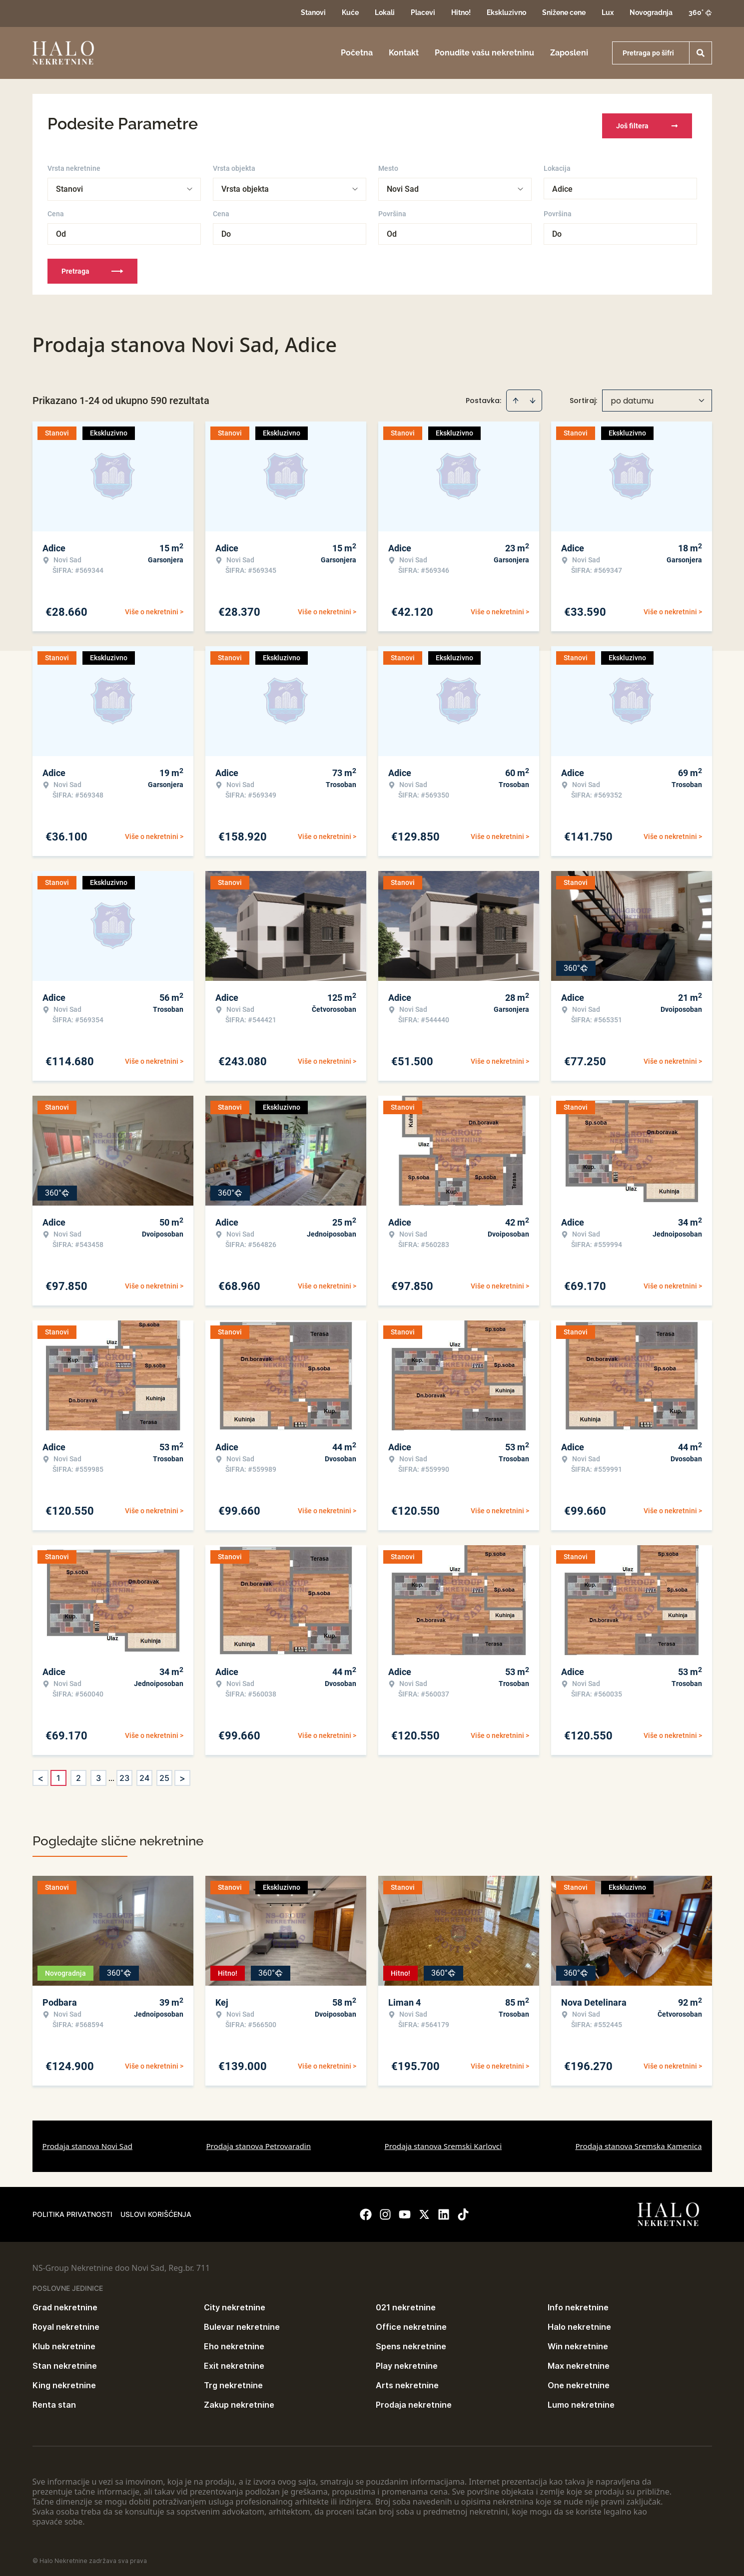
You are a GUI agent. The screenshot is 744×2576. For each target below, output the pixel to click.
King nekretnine (64, 2381)
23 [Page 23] (124, 1773)
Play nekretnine (407, 2361)
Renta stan (54, 2400)
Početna (357, 52)
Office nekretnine (411, 2322)
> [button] (182, 1773)
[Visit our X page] (424, 2210)
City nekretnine (234, 2303)
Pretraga (92, 267)
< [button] (40, 1773)
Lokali (385, 12)
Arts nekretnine (407, 2381)
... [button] (111, 1773)
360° (700, 12)
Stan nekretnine (64, 2361)
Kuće (350, 12)
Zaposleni (569, 52)
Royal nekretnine (65, 2322)
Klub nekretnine (63, 2342)
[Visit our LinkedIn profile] (444, 2210)
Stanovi (313, 12)
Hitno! (461, 12)
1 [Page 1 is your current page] (58, 1773)
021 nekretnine (406, 2303)
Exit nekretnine (234, 2361)
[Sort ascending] (515, 396)
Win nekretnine (578, 2342)
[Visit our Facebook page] (366, 2210)
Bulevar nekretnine (242, 2322)
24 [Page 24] (144, 1773)
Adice (562, 184)
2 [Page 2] (78, 1773)
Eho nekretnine (234, 2342)
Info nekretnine (578, 2303)
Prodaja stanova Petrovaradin (258, 2142)
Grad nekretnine (64, 2303)
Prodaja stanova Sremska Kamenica (638, 2142)
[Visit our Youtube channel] (405, 2210)
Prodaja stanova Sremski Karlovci (443, 2142)
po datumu (632, 396)
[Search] (700, 52)
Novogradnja (651, 12)
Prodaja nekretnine (414, 2400)
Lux (608, 12)
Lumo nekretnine (581, 2400)
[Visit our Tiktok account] (463, 2210)
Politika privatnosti (72, 2209)
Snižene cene (564, 12)
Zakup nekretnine (239, 2400)
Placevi (423, 12)
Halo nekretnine (579, 2322)
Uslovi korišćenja (155, 2209)
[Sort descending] (532, 396)
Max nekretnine (579, 2361)
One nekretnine (579, 2381)
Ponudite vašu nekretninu (484, 52)
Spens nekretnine (411, 2342)
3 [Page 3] (98, 1773)
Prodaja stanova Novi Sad (87, 2142)
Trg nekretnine (233, 2381)
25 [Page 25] (164, 1773)
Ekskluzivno (506, 12)
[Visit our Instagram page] (385, 2210)
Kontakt (404, 52)
